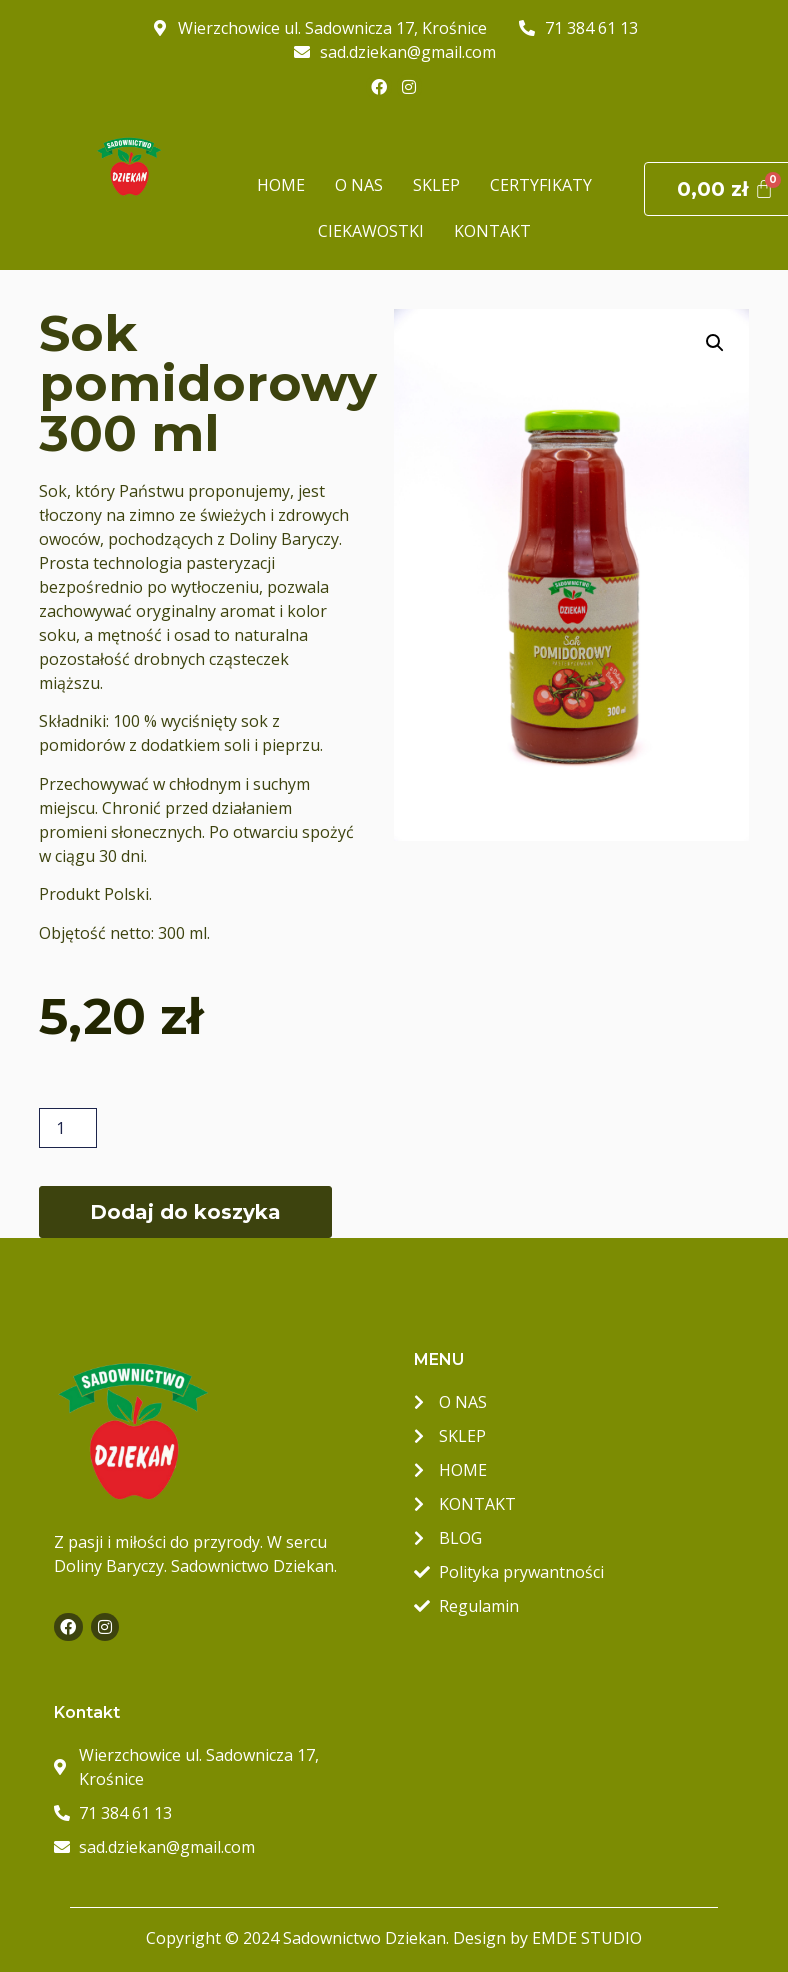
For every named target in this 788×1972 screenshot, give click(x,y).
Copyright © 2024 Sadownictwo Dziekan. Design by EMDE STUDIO (394, 1938)
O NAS (359, 185)
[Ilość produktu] (68, 1128)
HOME (281, 185)
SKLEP (436, 185)
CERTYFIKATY (541, 185)
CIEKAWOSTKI (371, 231)
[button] (715, 343)
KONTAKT (492, 231)
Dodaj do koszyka (185, 1212)
